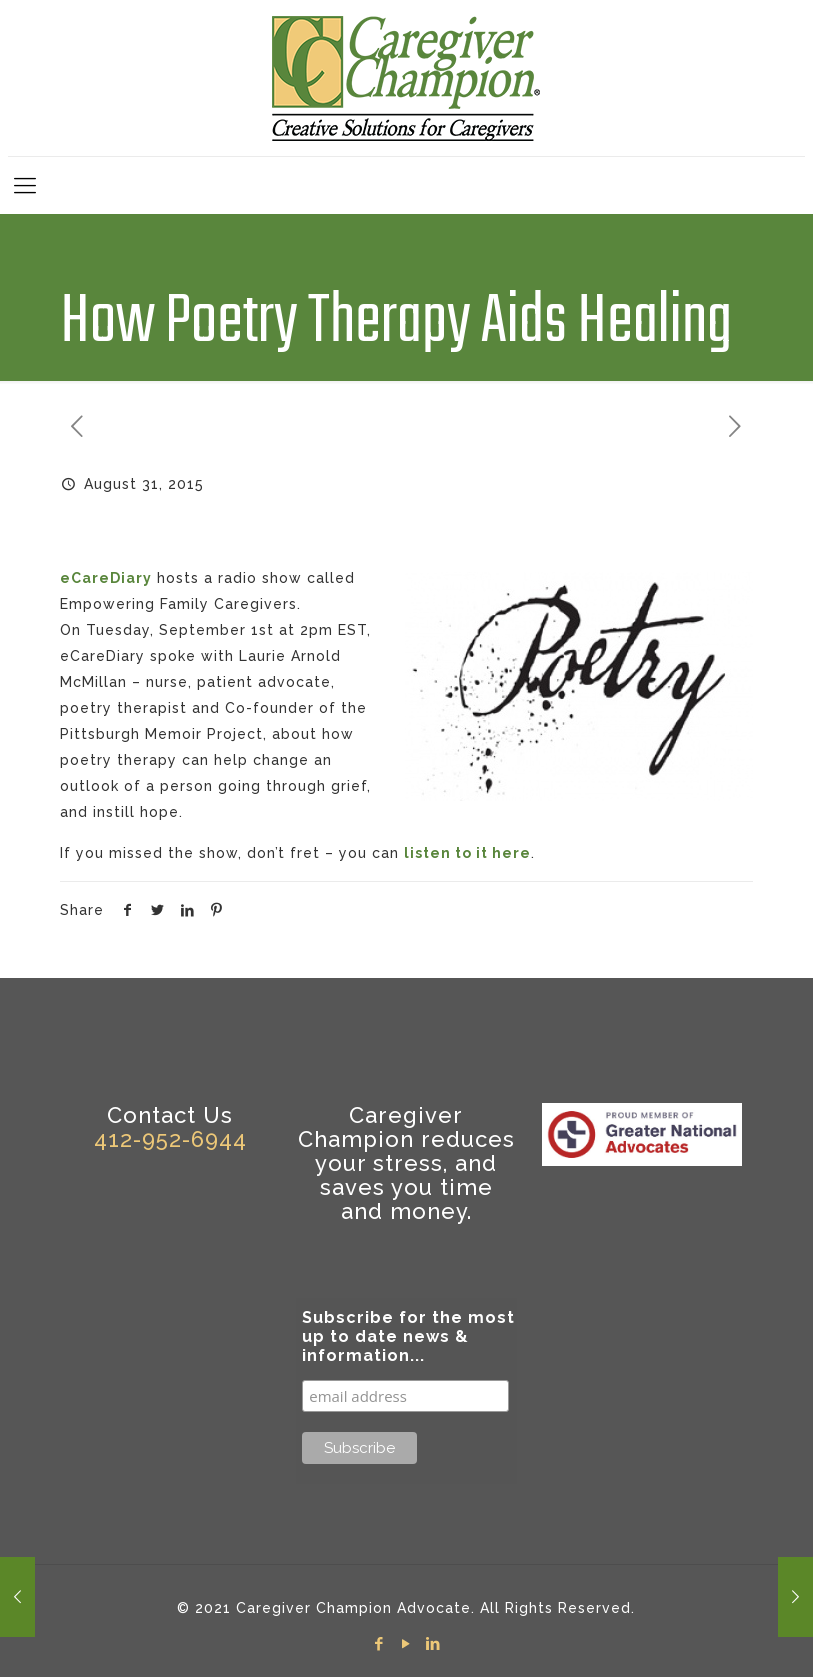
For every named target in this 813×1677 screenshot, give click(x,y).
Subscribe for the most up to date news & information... (408, 1336)
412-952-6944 (170, 1139)
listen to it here (467, 853)
